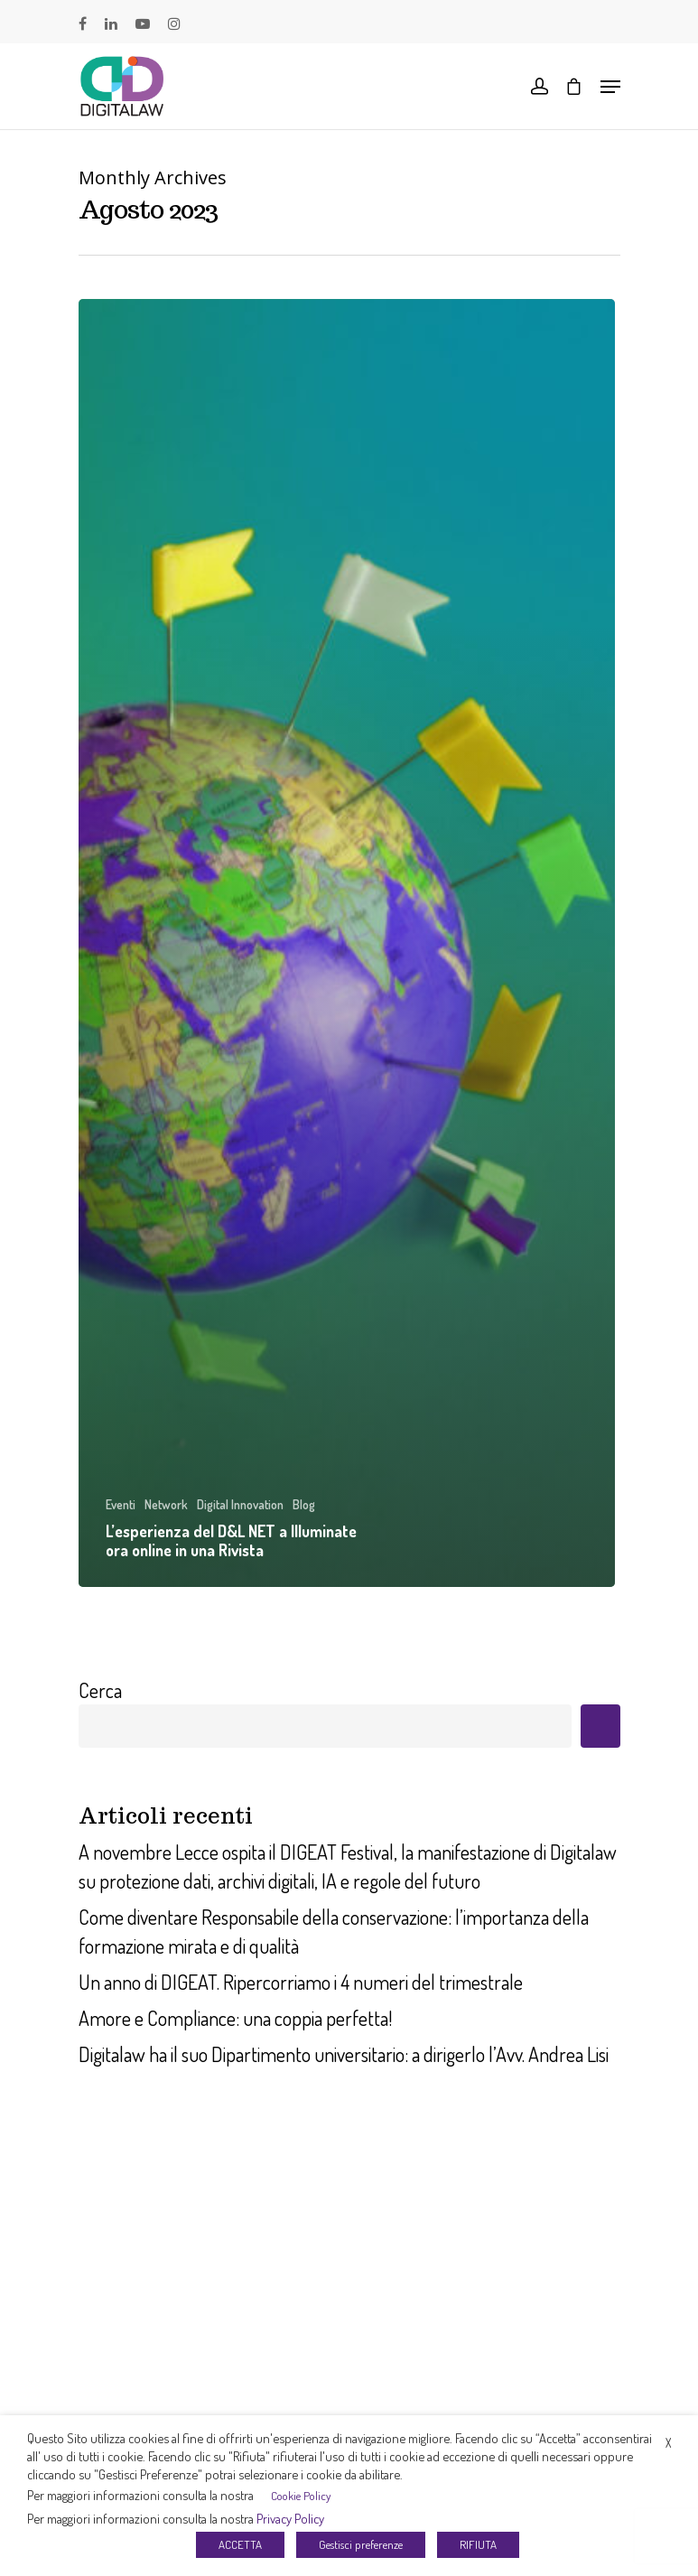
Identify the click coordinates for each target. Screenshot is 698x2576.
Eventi (120, 1504)
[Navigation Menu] (610, 87)
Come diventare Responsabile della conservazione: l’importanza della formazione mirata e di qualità (334, 1931)
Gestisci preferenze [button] (361, 2544)
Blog (304, 1504)
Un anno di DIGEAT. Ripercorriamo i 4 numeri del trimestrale (301, 1981)
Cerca (100, 1690)
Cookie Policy (300, 2495)
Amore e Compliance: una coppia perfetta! (235, 2017)
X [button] (668, 2442)
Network (166, 1504)
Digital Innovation (240, 1504)
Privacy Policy (290, 2518)
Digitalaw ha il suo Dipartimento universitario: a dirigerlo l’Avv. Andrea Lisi (344, 2054)
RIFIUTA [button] (478, 2544)
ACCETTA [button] (240, 2544)
